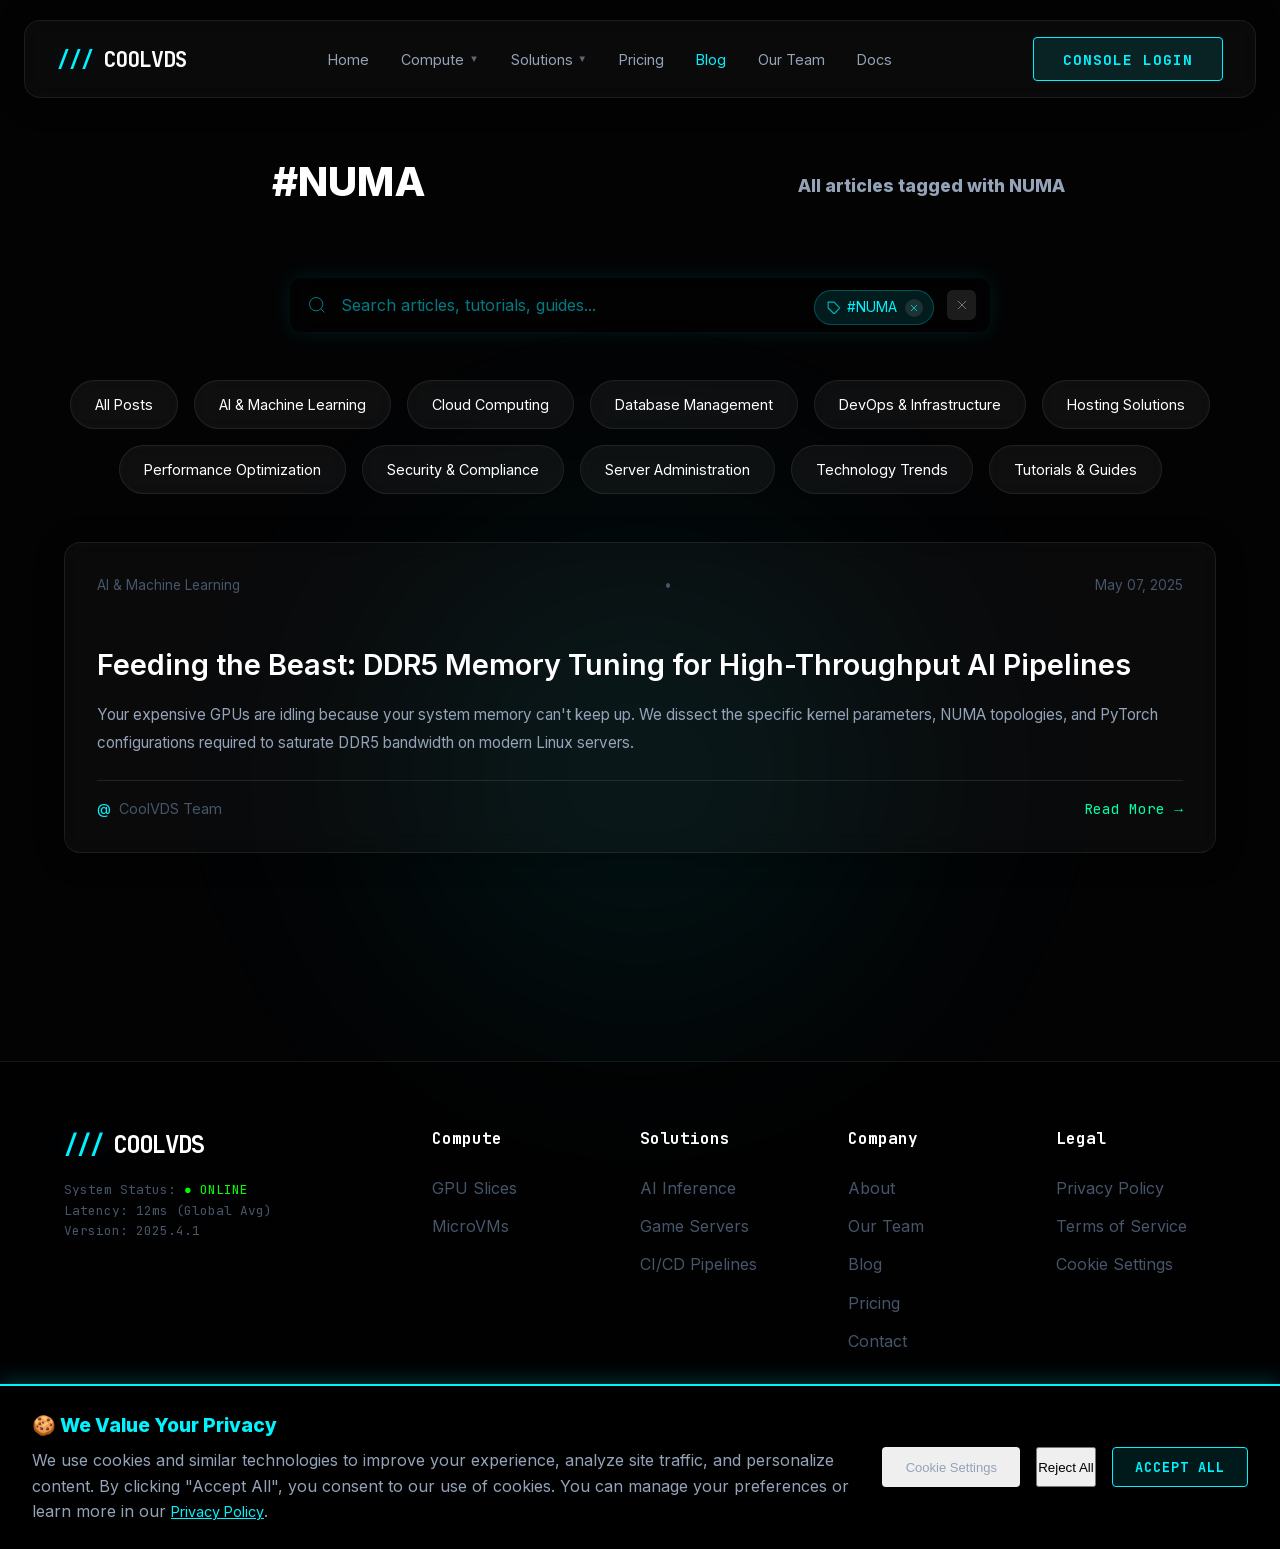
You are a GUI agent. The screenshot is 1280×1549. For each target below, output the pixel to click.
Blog (716, 59)
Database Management (694, 404)
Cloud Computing (490, 404)
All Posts (124, 404)
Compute (437, 59)
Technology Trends (882, 469)
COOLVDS (127, 59)
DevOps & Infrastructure (920, 404)
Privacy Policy (385, 1511)
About (871, 1188)
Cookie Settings (920, 1467)
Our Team (796, 59)
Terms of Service (1121, 1226)
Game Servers (694, 1226)
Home (353, 59)
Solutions (547, 59)
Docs (879, 59)
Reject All (1043, 1467)
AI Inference (688, 1188)
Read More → (1133, 808)
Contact (877, 1341)
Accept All (1168, 1467)
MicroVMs (470, 1226)
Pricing (646, 59)
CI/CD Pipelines (698, 1264)
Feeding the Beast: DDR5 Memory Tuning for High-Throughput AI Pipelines (614, 664)
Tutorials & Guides (1075, 469)
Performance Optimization (232, 469)
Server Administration (677, 469)
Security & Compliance (463, 469)
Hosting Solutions (1126, 404)
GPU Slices (474, 1188)
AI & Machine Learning (292, 404)
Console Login (1128, 59)
